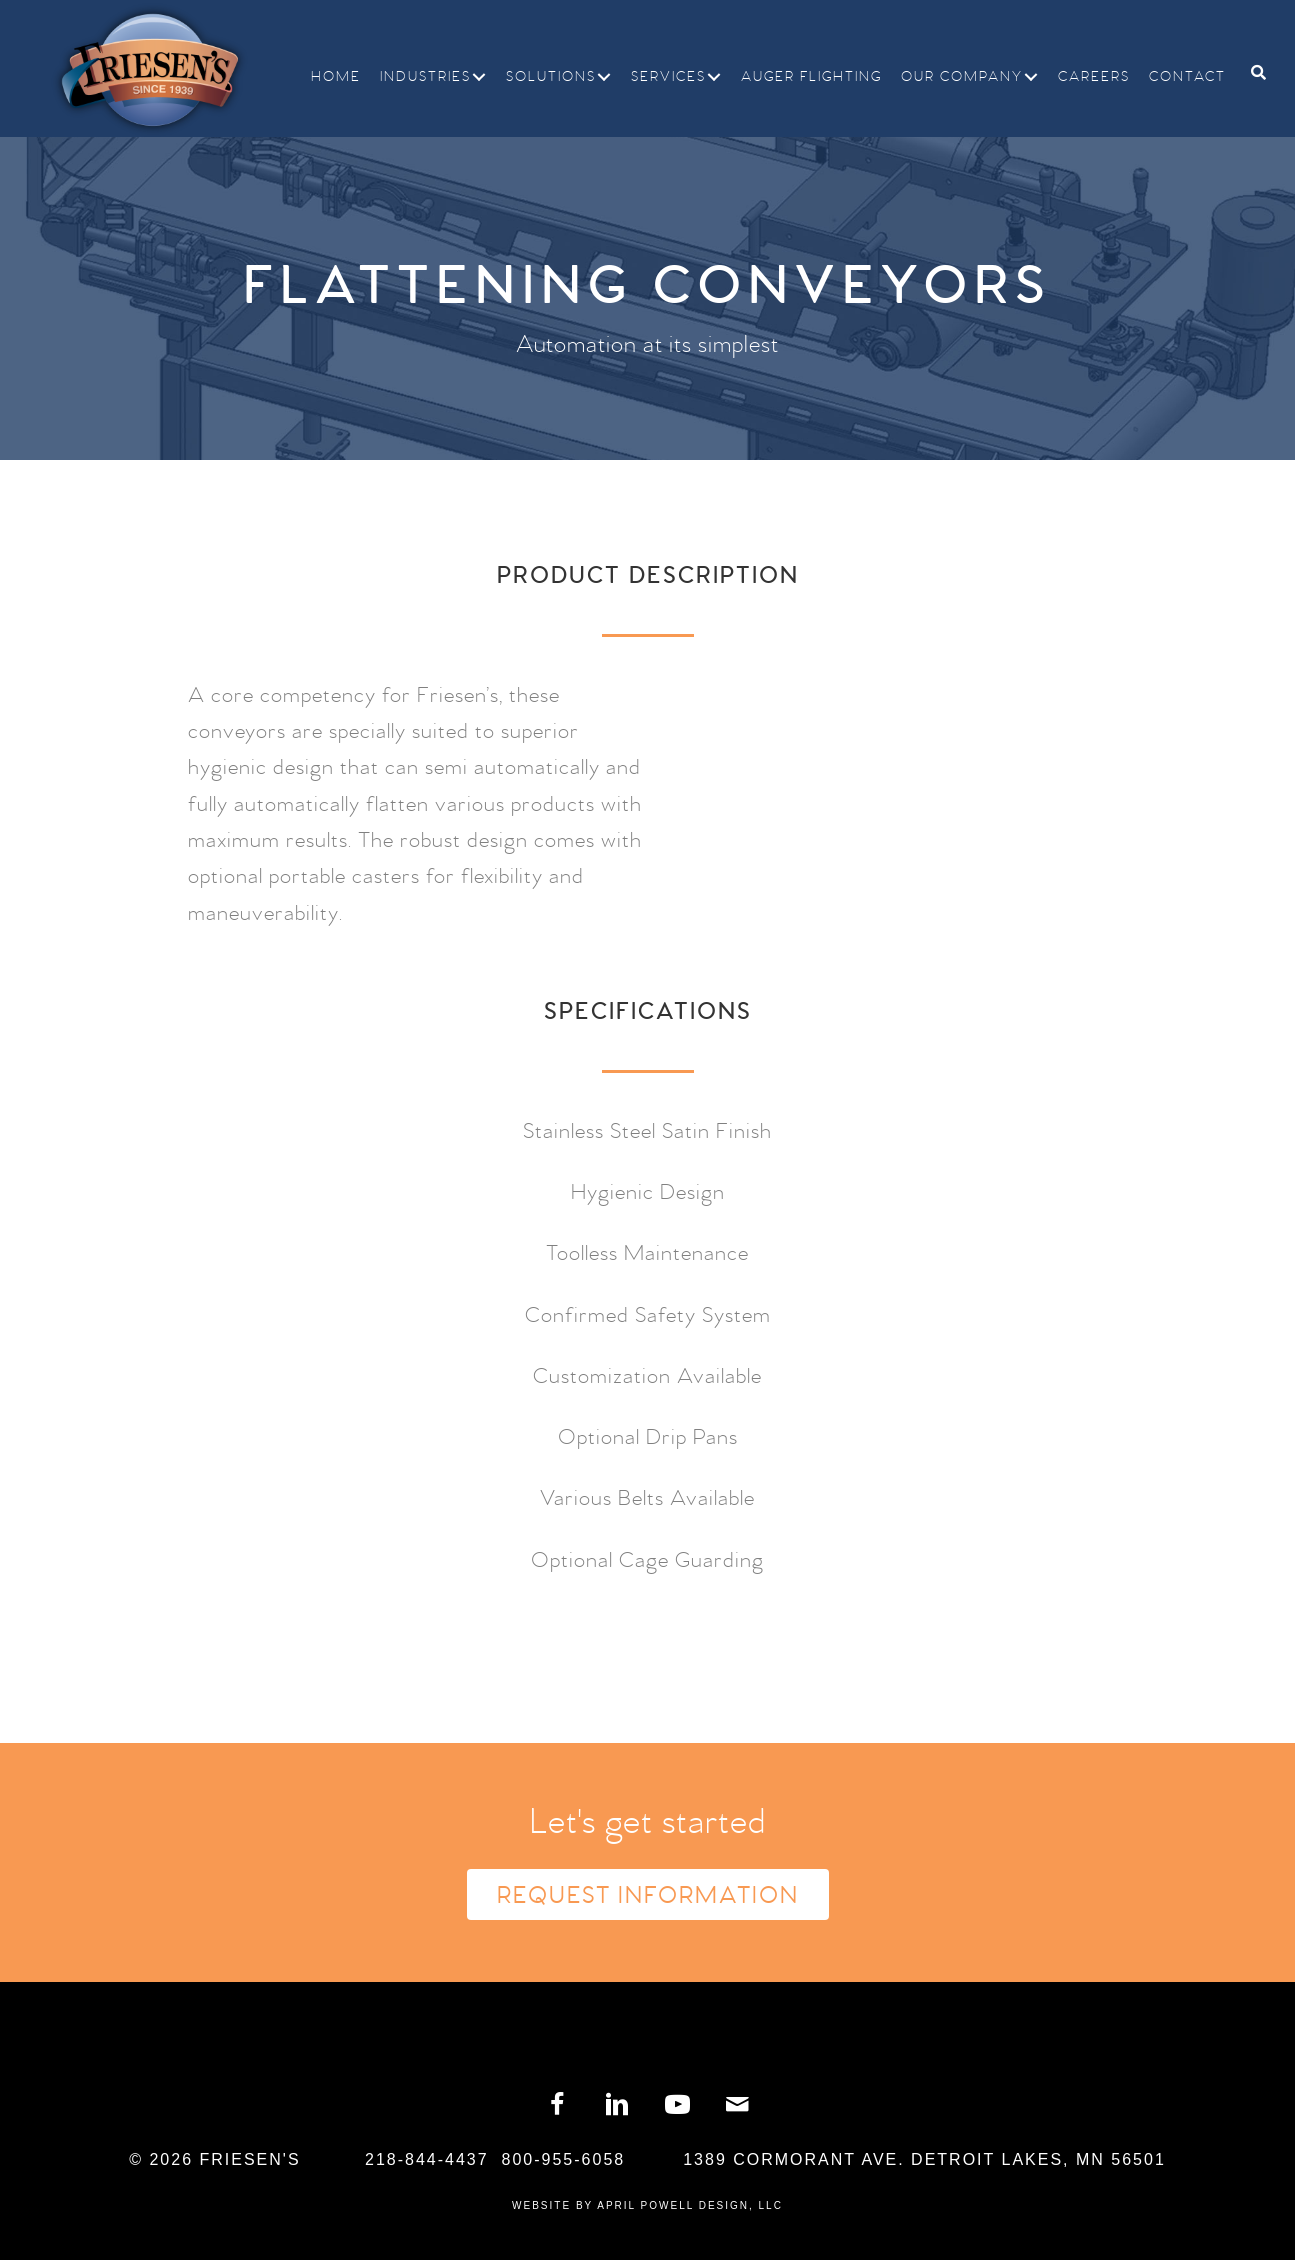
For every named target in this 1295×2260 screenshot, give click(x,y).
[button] (479, 77)
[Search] (1251, 72)
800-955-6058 (564, 2159)
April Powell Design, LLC (690, 2205)
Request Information (648, 1896)
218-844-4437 (427, 2159)
